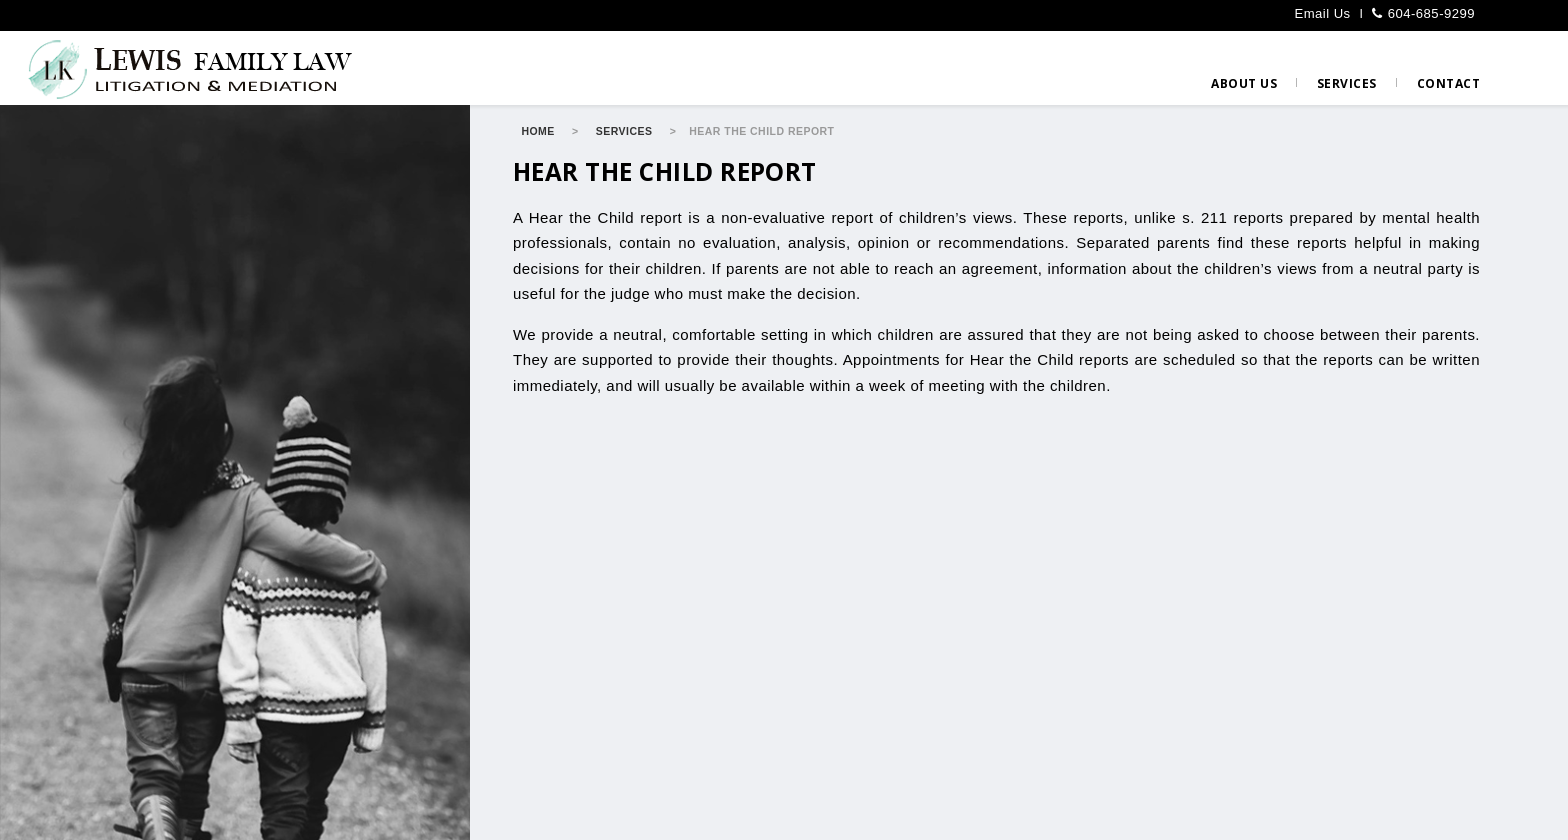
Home (537, 131)
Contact (1448, 83)
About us (1244, 83)
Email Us (1322, 13)
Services (1347, 83)
